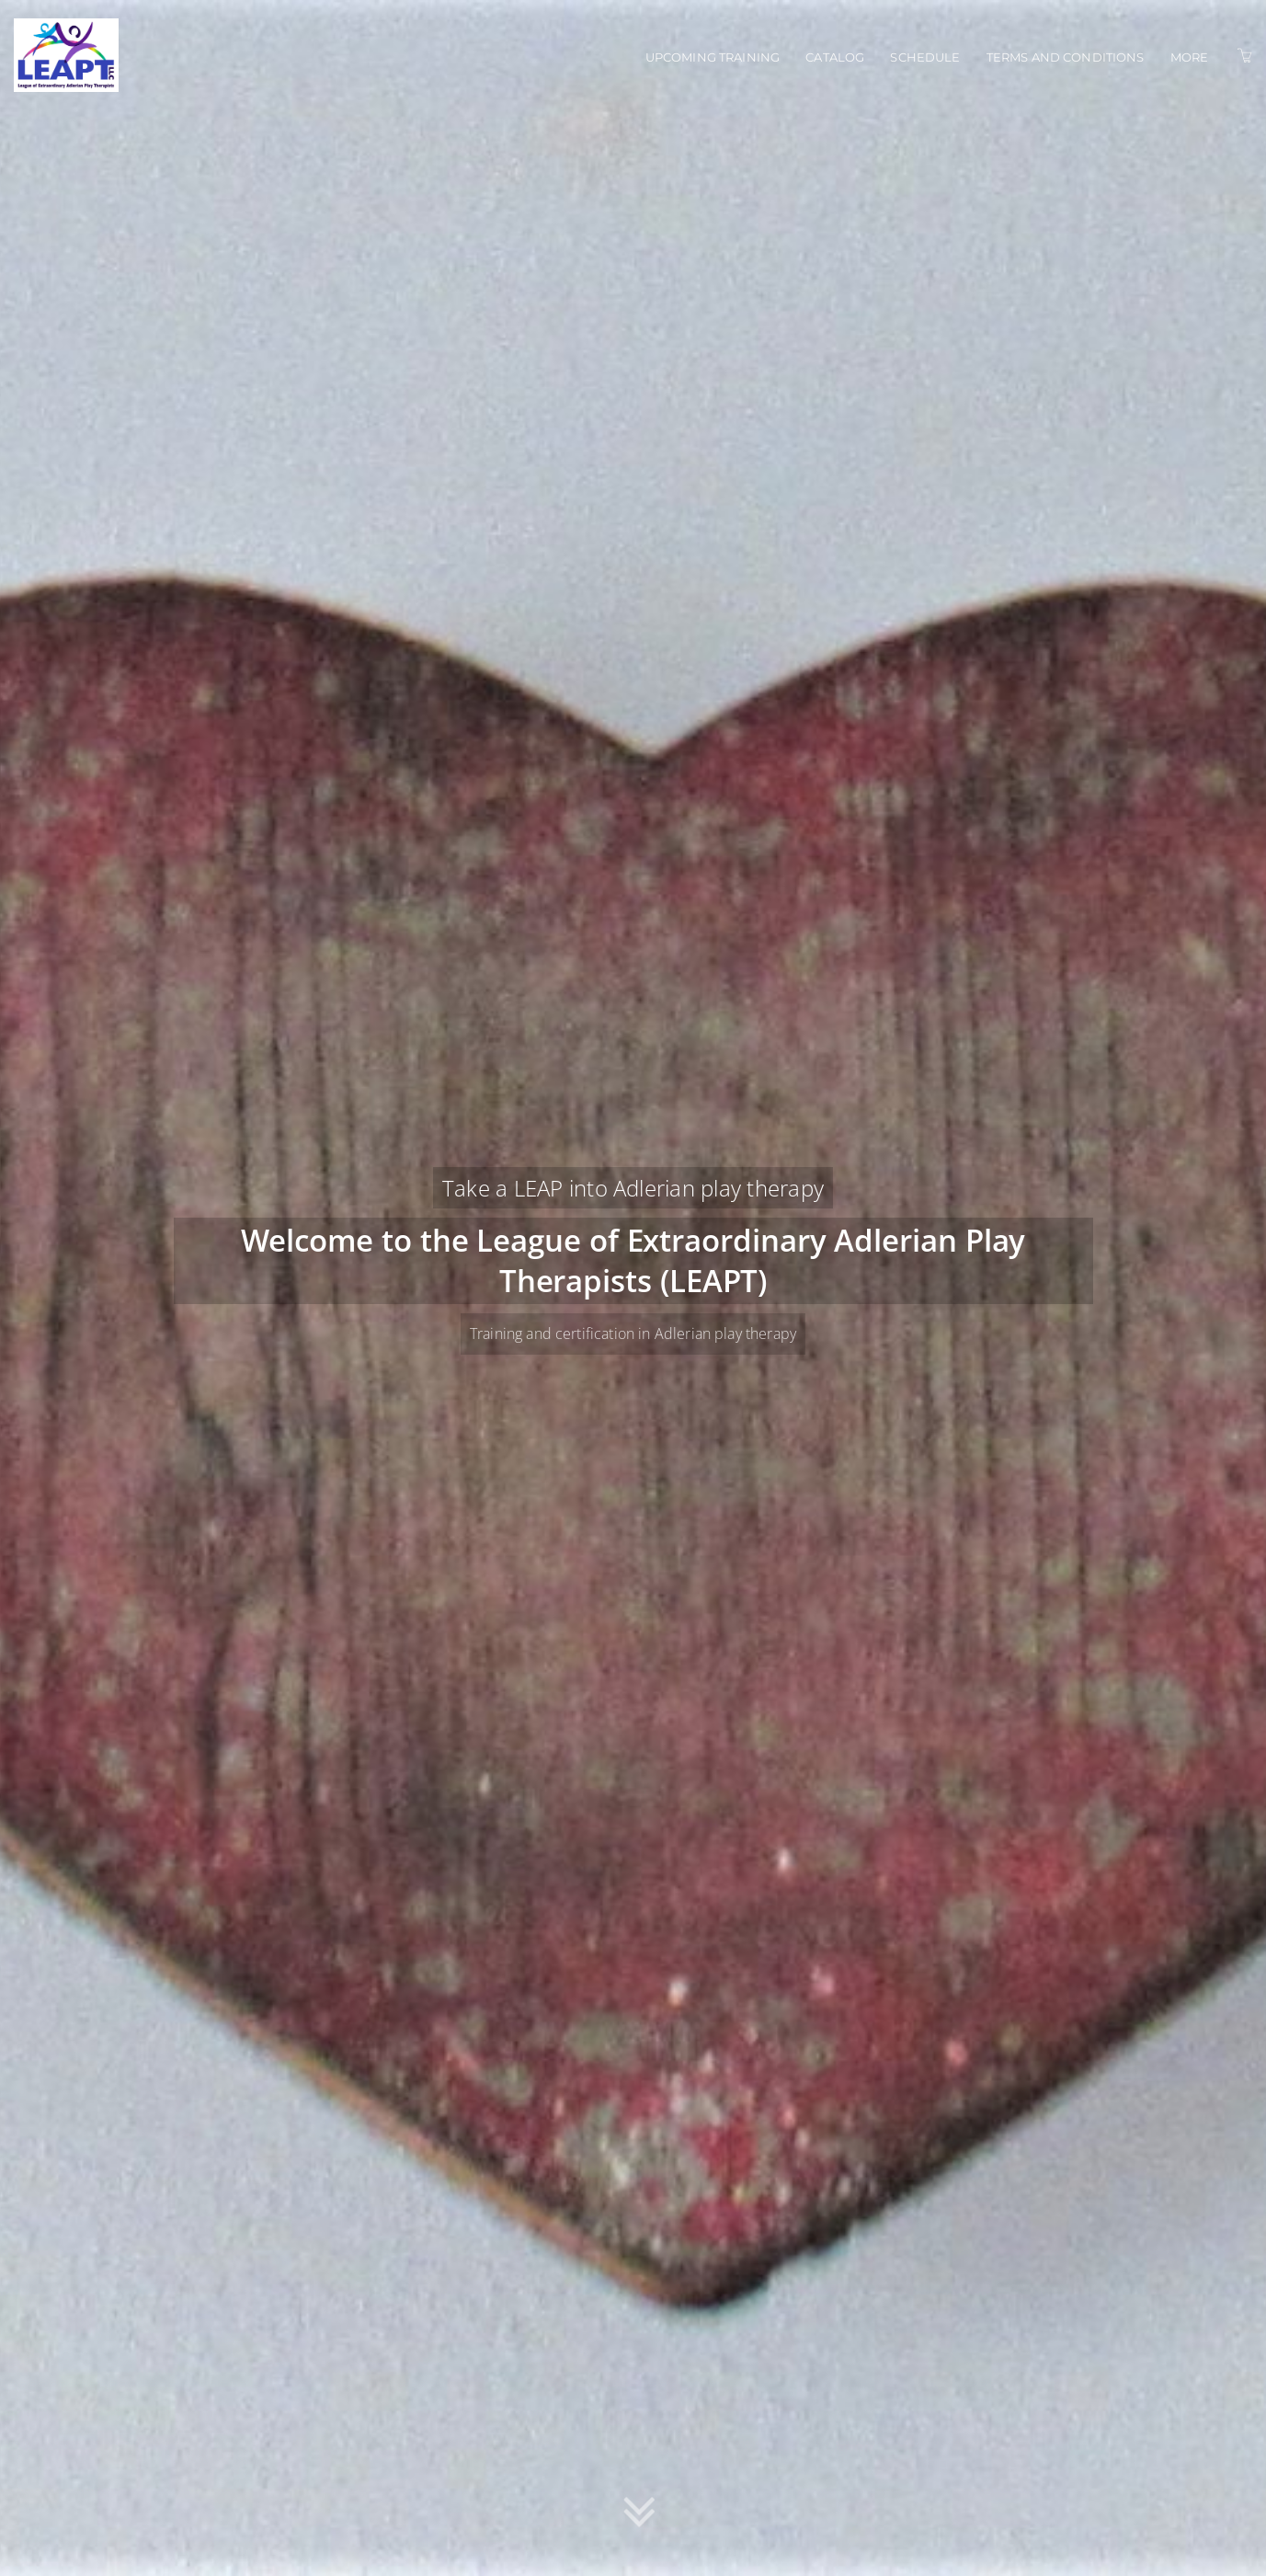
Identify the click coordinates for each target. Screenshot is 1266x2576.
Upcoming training (712, 57)
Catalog (834, 57)
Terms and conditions (1066, 57)
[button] (639, 2514)
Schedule (925, 57)
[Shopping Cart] (1244, 55)
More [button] (1189, 57)
